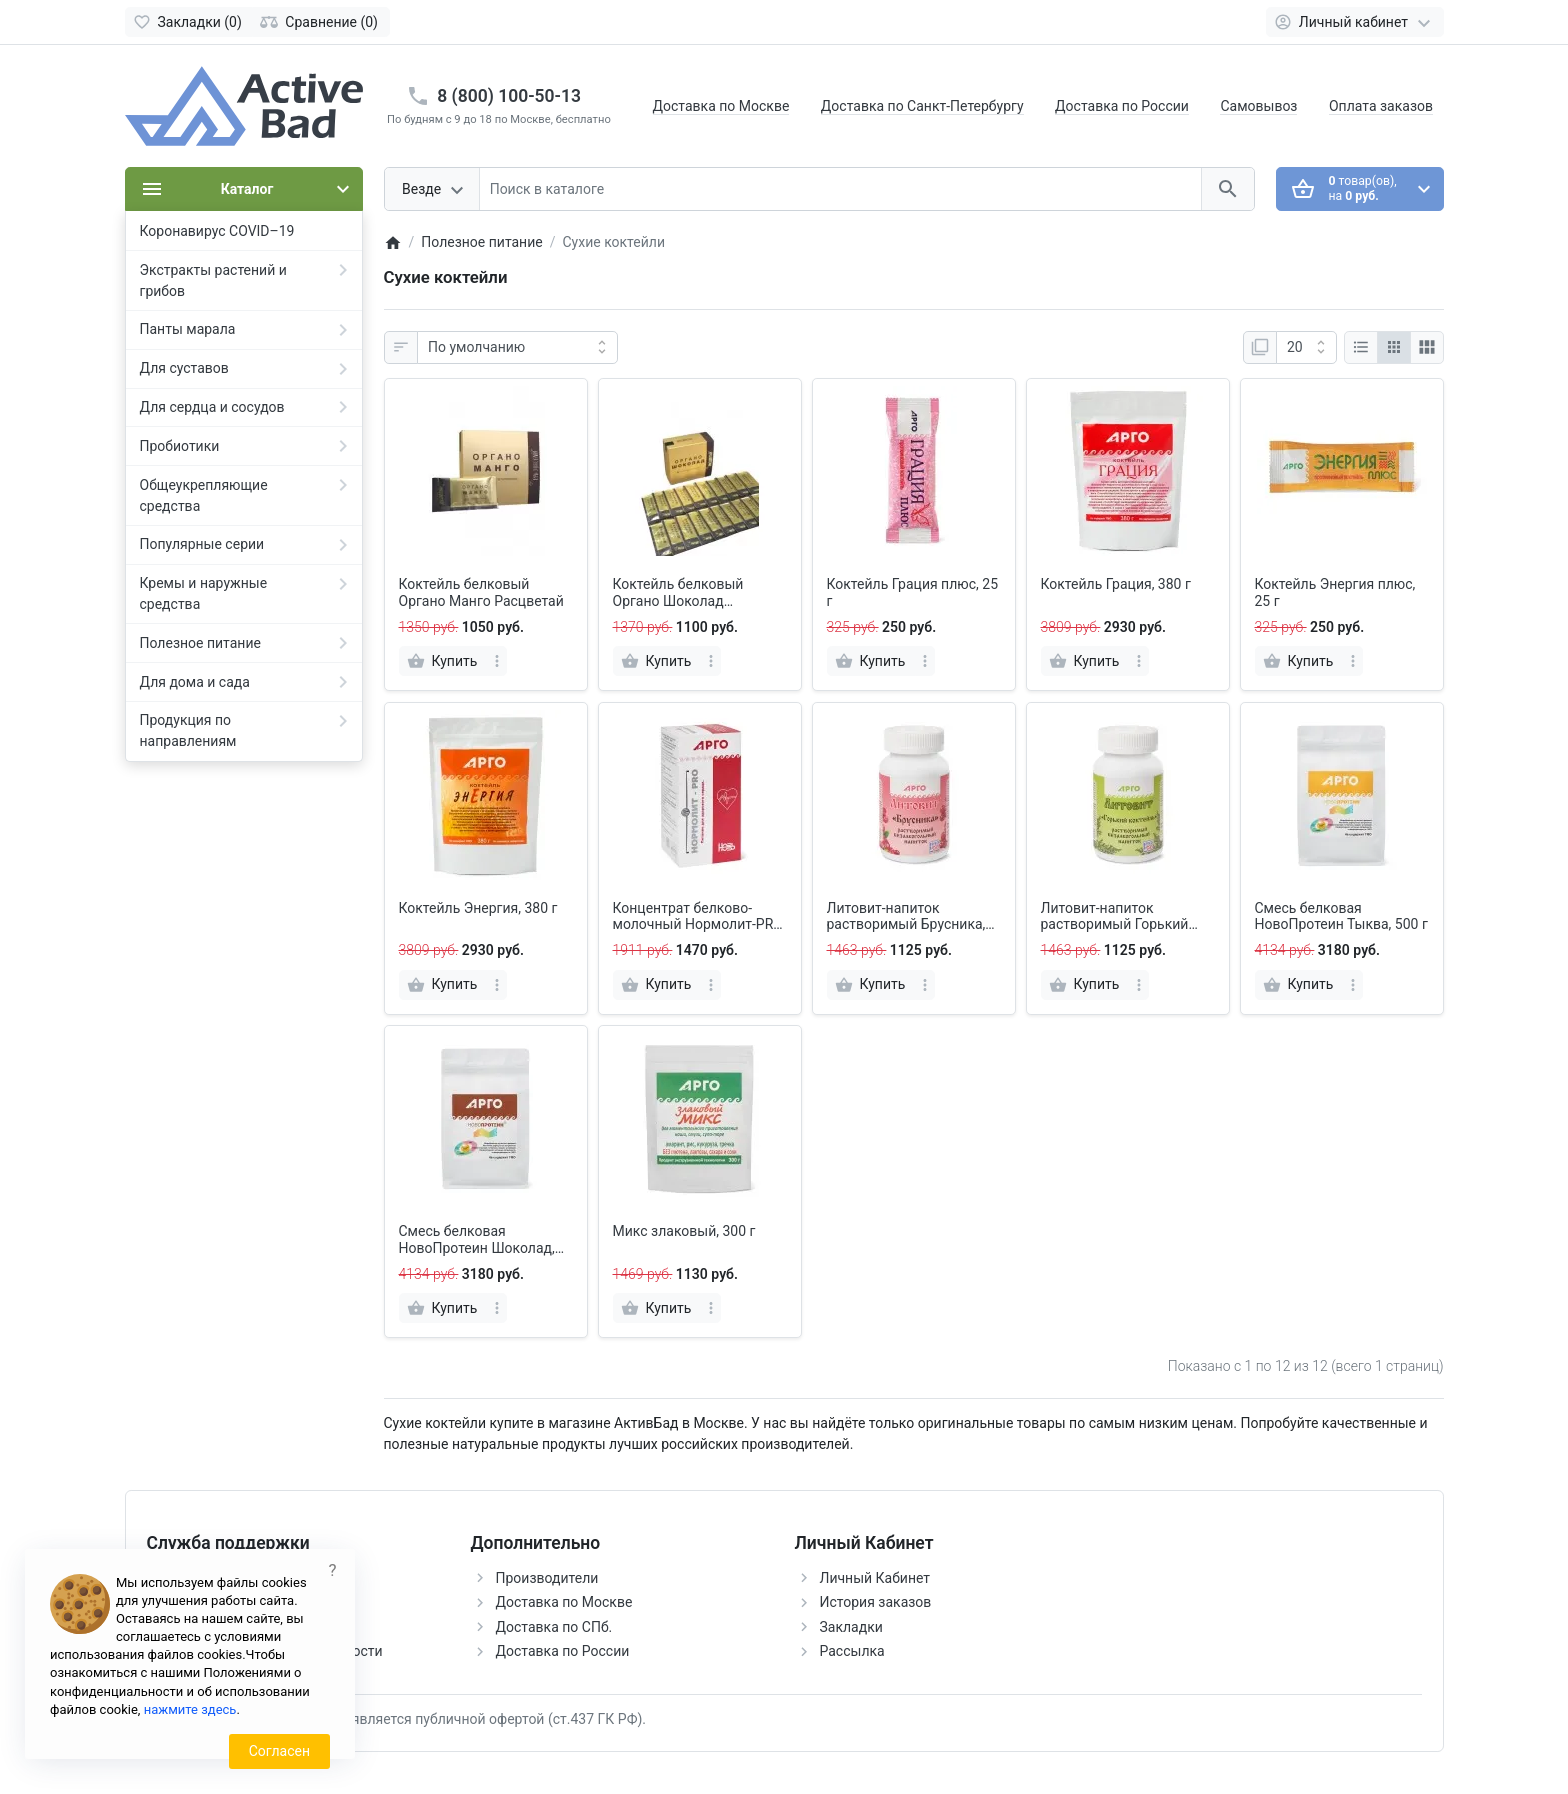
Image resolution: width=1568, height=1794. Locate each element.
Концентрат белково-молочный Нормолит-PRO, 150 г (699, 917)
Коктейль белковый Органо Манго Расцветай (481, 592)
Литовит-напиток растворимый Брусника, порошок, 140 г (906, 917)
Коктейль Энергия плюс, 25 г (1335, 592)
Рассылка (852, 1651)
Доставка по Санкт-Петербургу (922, 106)
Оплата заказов (1381, 106)
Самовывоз (1258, 106)
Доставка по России (1122, 106)
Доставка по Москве (721, 106)
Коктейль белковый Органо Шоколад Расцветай (678, 593)
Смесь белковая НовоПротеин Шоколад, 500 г (477, 1240)
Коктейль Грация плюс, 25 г (913, 592)
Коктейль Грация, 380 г (1116, 584)
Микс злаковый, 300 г (684, 1231)
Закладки (851, 1627)
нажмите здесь (190, 1709)
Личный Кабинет (875, 1578)
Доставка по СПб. (554, 1627)
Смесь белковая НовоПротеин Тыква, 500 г (1341, 916)
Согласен (279, 1751)
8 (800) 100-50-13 (509, 96)
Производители (547, 1578)
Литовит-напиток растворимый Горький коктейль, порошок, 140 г (1123, 917)
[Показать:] (1306, 348)
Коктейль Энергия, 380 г (478, 908)
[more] (497, 661)
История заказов (876, 1602)
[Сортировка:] (517, 348)
